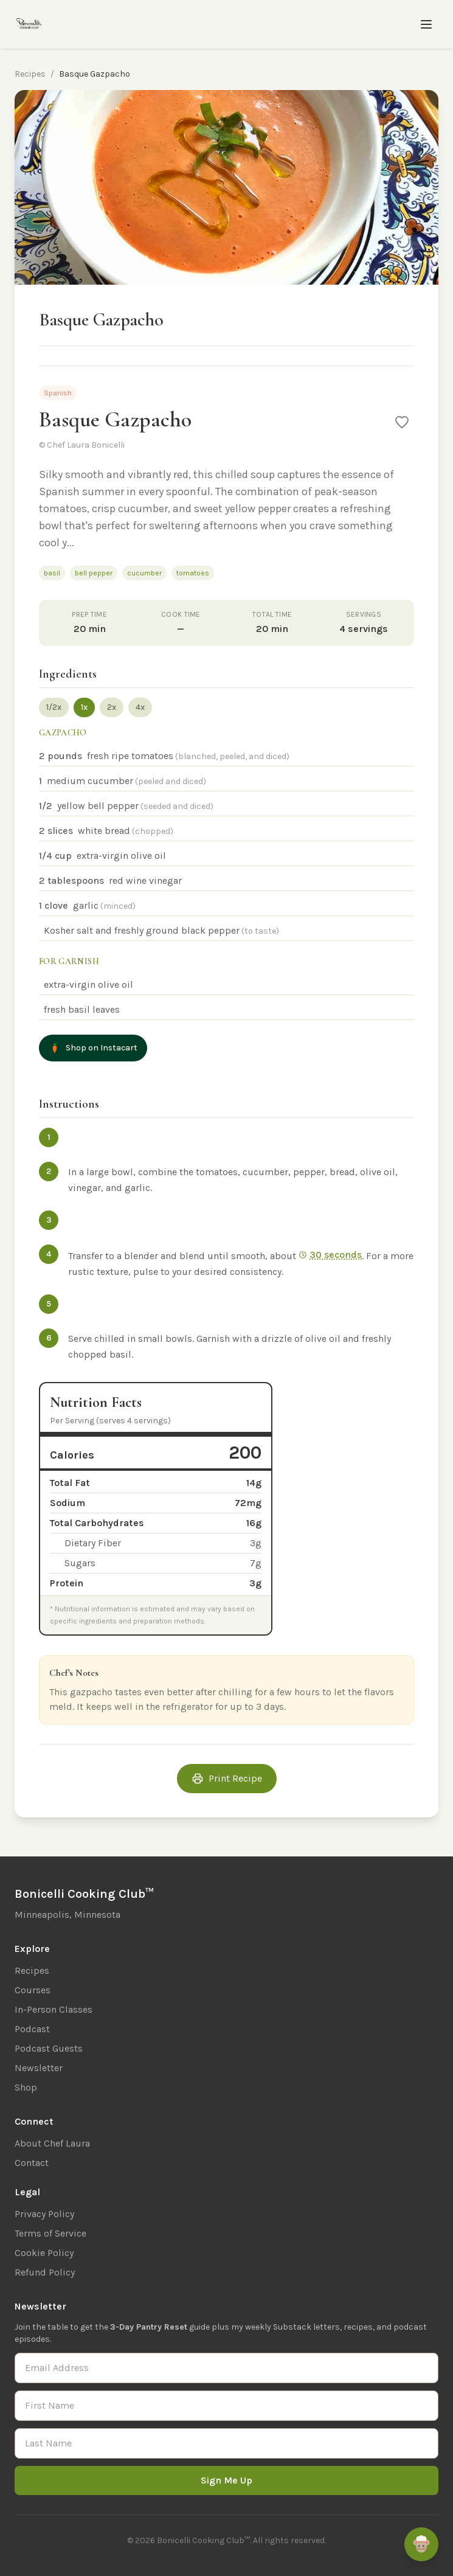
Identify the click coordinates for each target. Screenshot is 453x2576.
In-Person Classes (53, 2009)
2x (111, 707)
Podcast (32, 2029)
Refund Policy (45, 2272)
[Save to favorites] (402, 422)
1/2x (53, 707)
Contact (32, 2162)
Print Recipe (227, 1778)
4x (140, 707)
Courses (32, 1990)
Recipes (30, 74)
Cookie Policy (44, 2252)
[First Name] (226, 2405)
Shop (26, 2087)
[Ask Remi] (421, 2544)
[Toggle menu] (426, 24)
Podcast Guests (49, 2048)
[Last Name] (226, 2443)
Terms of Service (50, 2233)
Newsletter (39, 2068)
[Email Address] (226, 2368)
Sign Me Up (226, 2480)
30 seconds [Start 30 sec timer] (330, 1254)
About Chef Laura (52, 2143)
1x (84, 707)
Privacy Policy (44, 2214)
